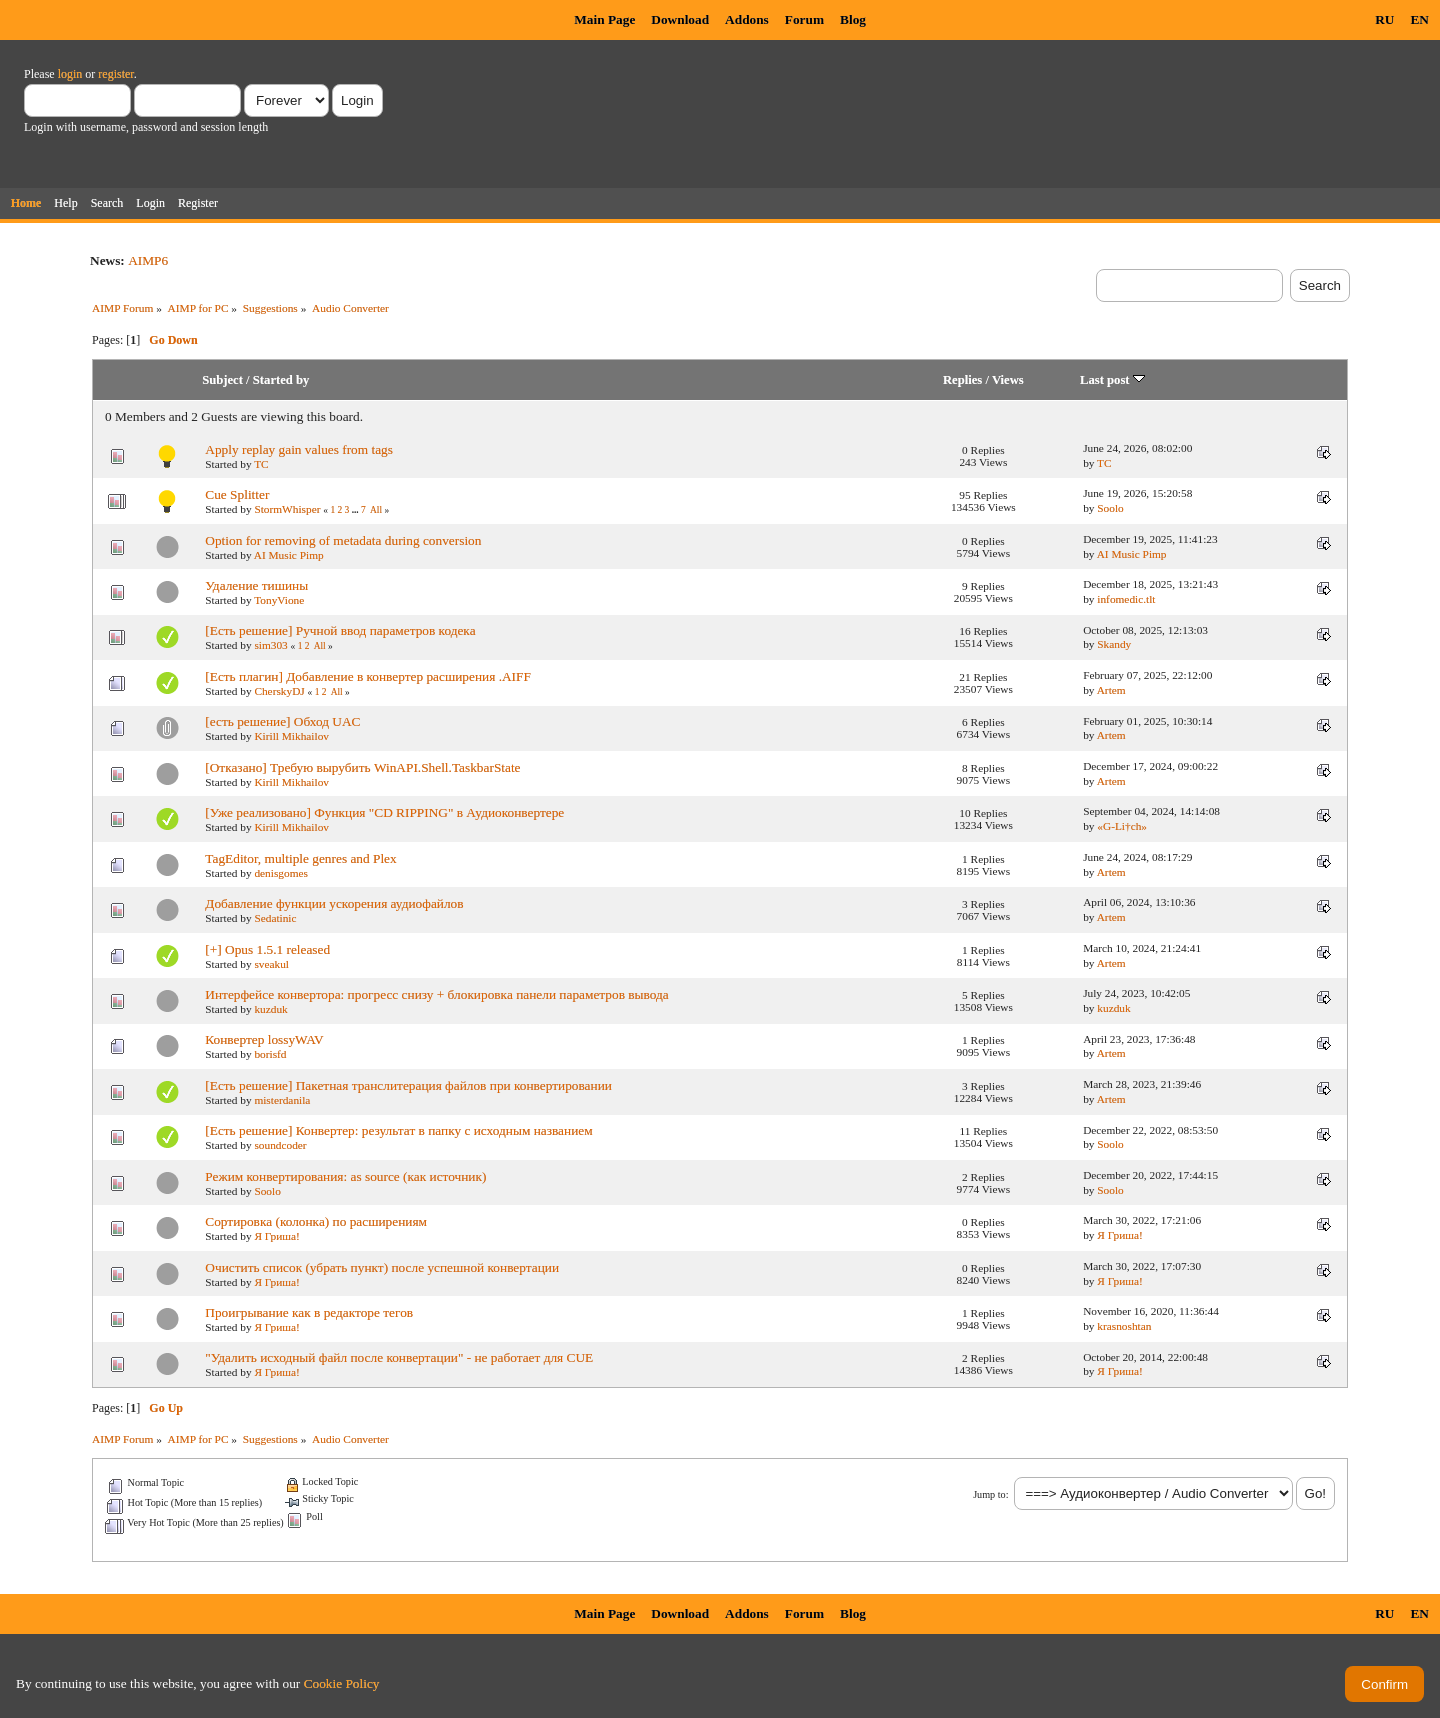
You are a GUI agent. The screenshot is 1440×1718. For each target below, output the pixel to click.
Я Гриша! (276, 1236)
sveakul (271, 964)
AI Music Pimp (289, 555)
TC (261, 464)
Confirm (1384, 1684)
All (376, 510)
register (115, 74)
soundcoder (280, 1145)
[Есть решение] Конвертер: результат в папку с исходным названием (398, 1130)
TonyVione (279, 600)
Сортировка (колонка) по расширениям (316, 1221)
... (356, 510)
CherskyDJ (279, 691)
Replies (962, 380)
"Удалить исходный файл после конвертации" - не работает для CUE (399, 1357)
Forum (804, 19)
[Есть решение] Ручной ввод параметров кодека (340, 630)
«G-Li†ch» (1122, 826)
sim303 (270, 645)
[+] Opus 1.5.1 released (267, 949)
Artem (1111, 690)
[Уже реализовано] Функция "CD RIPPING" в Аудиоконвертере (384, 812)
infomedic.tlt (1126, 599)
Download (680, 19)
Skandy (1114, 644)
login (70, 74)
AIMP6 (148, 260)
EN (1419, 19)
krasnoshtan (1124, 1326)
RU (1384, 19)
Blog (853, 19)
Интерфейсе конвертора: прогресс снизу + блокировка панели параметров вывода (436, 994)
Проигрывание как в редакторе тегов (309, 1312)
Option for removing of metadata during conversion (343, 540)
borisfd (270, 1054)
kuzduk (270, 1009)
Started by (281, 380)
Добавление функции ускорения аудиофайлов (334, 903)
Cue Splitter (237, 494)
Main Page (604, 19)
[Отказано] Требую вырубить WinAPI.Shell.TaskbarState (362, 767)
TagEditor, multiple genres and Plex (300, 858)
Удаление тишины (256, 585)
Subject (222, 380)
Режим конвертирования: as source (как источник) (345, 1176)
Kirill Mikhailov (291, 736)
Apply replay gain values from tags (299, 449)
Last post (1112, 380)
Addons (747, 19)
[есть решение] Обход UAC (282, 721)
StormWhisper (287, 509)
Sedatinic (275, 918)
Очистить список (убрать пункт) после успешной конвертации (382, 1267)
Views (1008, 380)
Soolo (1110, 508)
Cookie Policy (342, 1683)
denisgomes (281, 873)
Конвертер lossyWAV (264, 1039)
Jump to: (990, 1494)
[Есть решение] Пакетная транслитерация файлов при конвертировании (408, 1085)
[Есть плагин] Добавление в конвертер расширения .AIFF (368, 676)
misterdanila (282, 1100)
